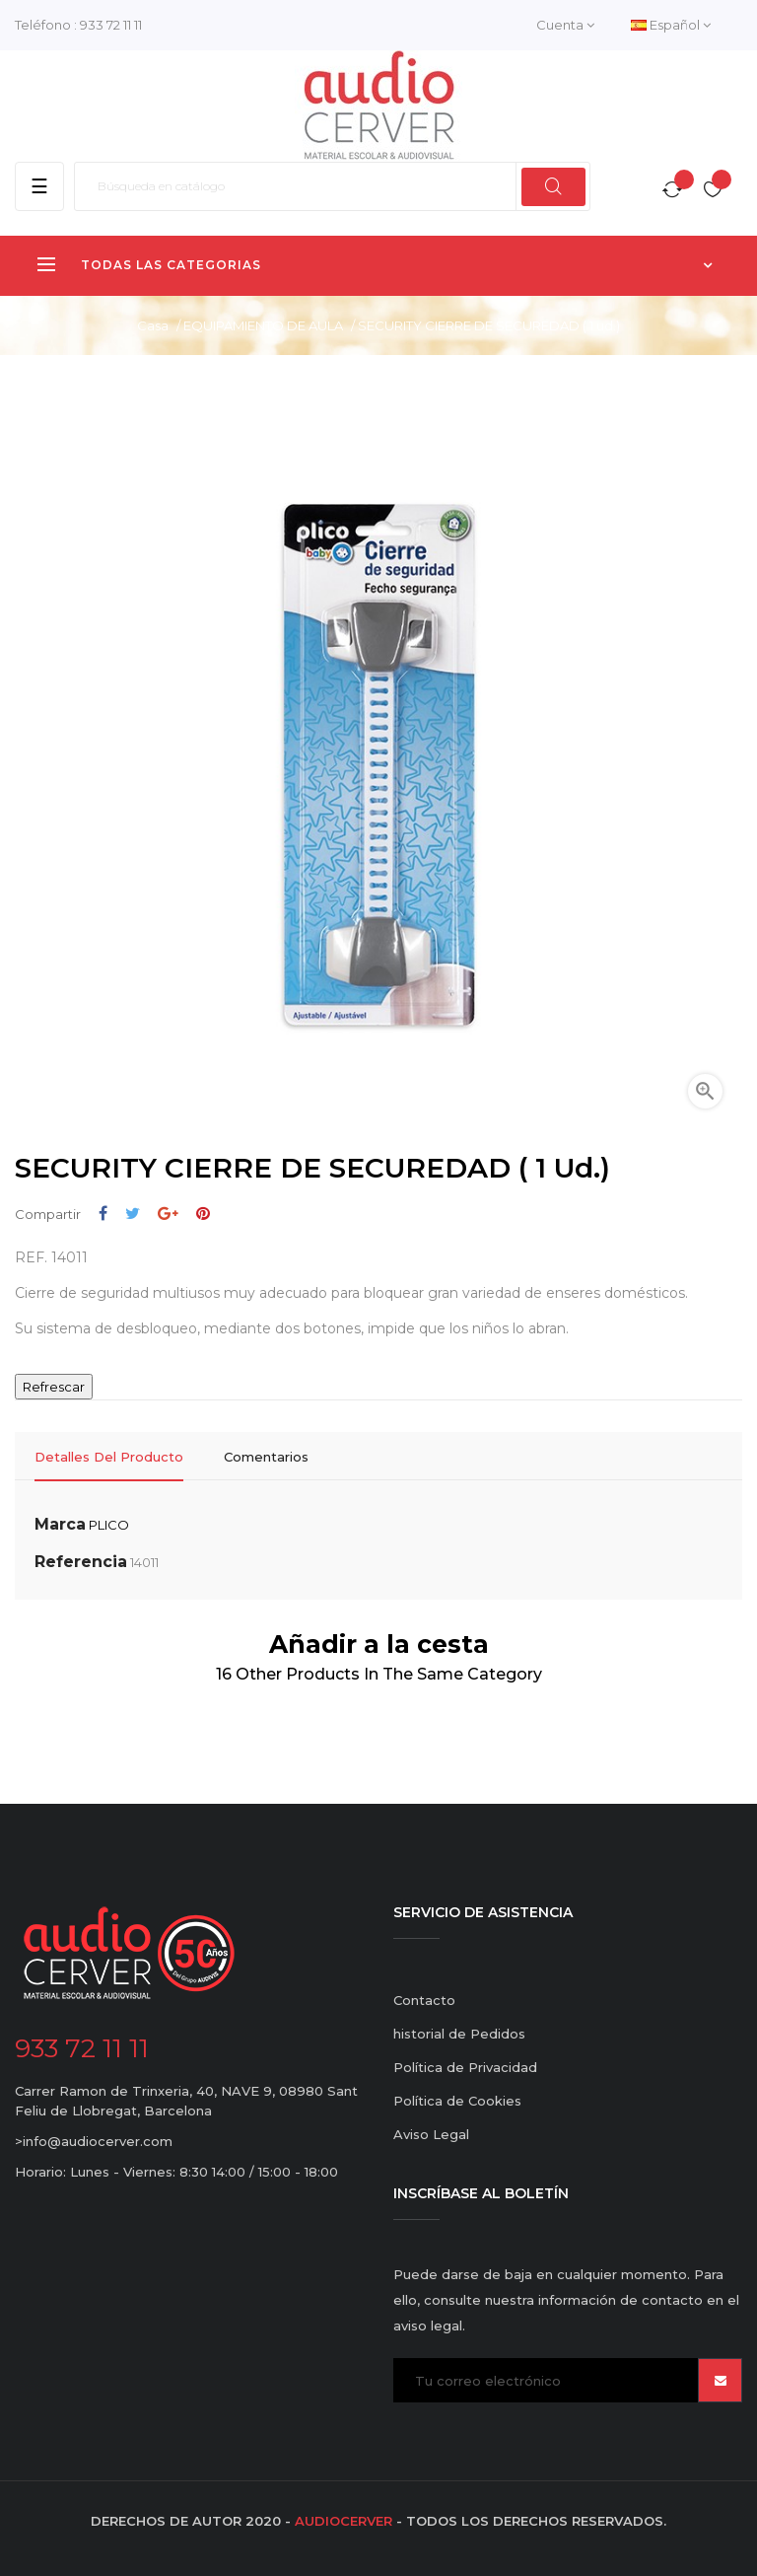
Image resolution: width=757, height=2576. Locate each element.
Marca (60, 1524)
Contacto (424, 2000)
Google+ (168, 1213)
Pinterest (203, 1213)
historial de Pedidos (459, 2033)
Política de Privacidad (465, 2067)
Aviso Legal (431, 2134)
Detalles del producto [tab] (108, 1457)
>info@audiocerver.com (93, 2141)
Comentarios (266, 1457)
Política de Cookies (457, 2101)
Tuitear (132, 1213)
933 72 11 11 (111, 25)
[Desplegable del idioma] (671, 25)
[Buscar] (332, 186)
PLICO (109, 1525)
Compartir (103, 1213)
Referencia (80, 1561)
